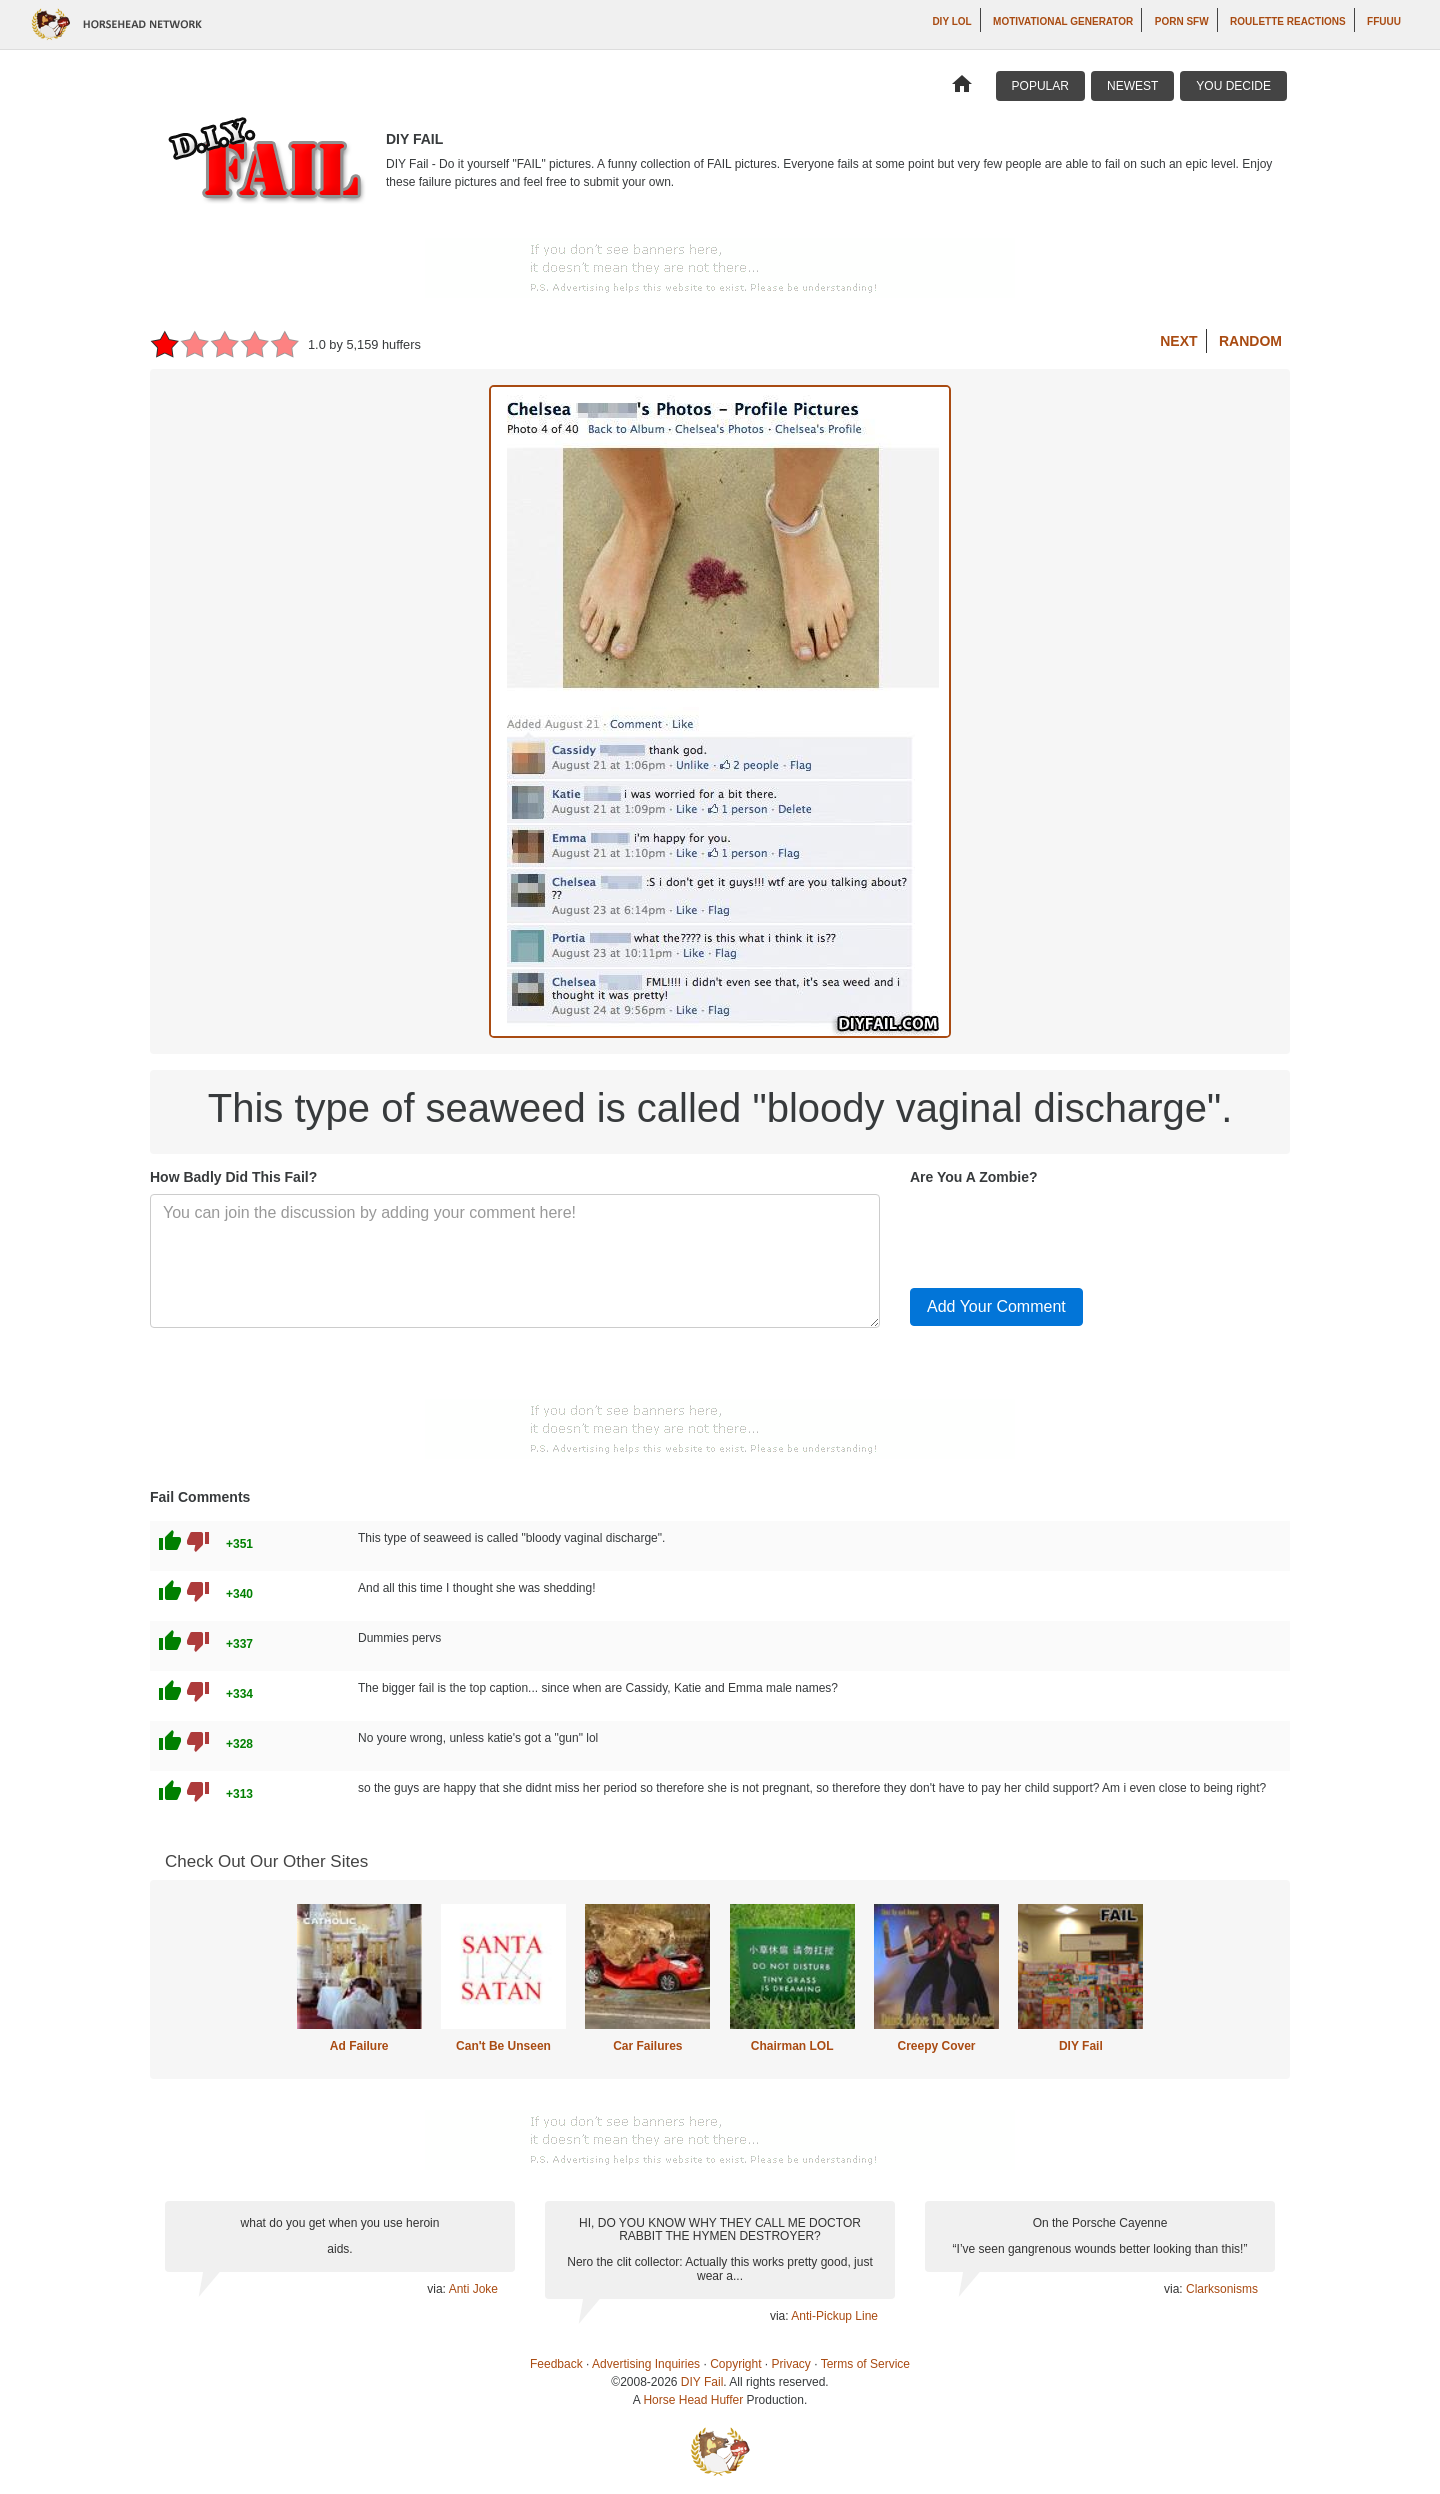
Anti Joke (473, 2289)
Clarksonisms (1222, 2289)
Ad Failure (359, 2046)
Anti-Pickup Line (834, 2316)
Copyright (735, 2364)
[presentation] (1062, 1233)
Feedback (556, 2364)
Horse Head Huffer (693, 2400)
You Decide (1233, 86)
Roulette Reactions (1288, 21)
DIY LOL (951, 21)
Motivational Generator (1063, 21)
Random (1250, 341)
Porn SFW (1182, 21)
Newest (1132, 86)
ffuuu (1384, 21)
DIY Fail (1081, 2046)
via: (437, 2289)
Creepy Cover (936, 2046)
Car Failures (647, 2046)
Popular (1040, 86)
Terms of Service (865, 2364)
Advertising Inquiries (646, 2364)
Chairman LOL (792, 2046)
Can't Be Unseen (503, 2046)
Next (1178, 341)
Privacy (791, 2364)
